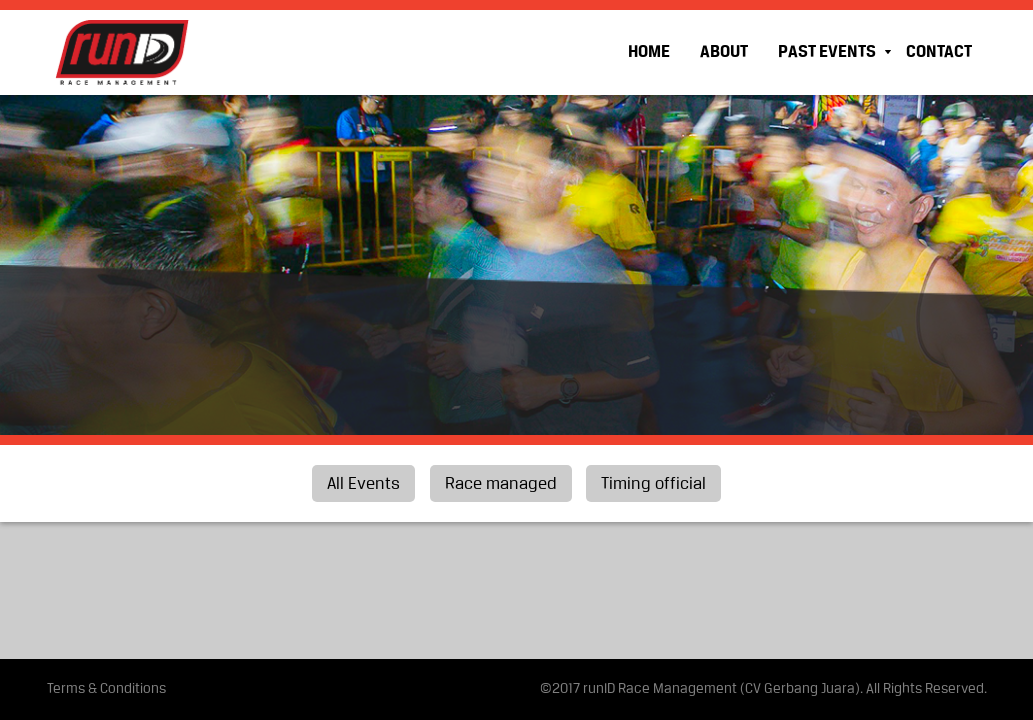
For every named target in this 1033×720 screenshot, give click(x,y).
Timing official (653, 484)
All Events (363, 484)
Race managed (501, 484)
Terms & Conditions (106, 689)
